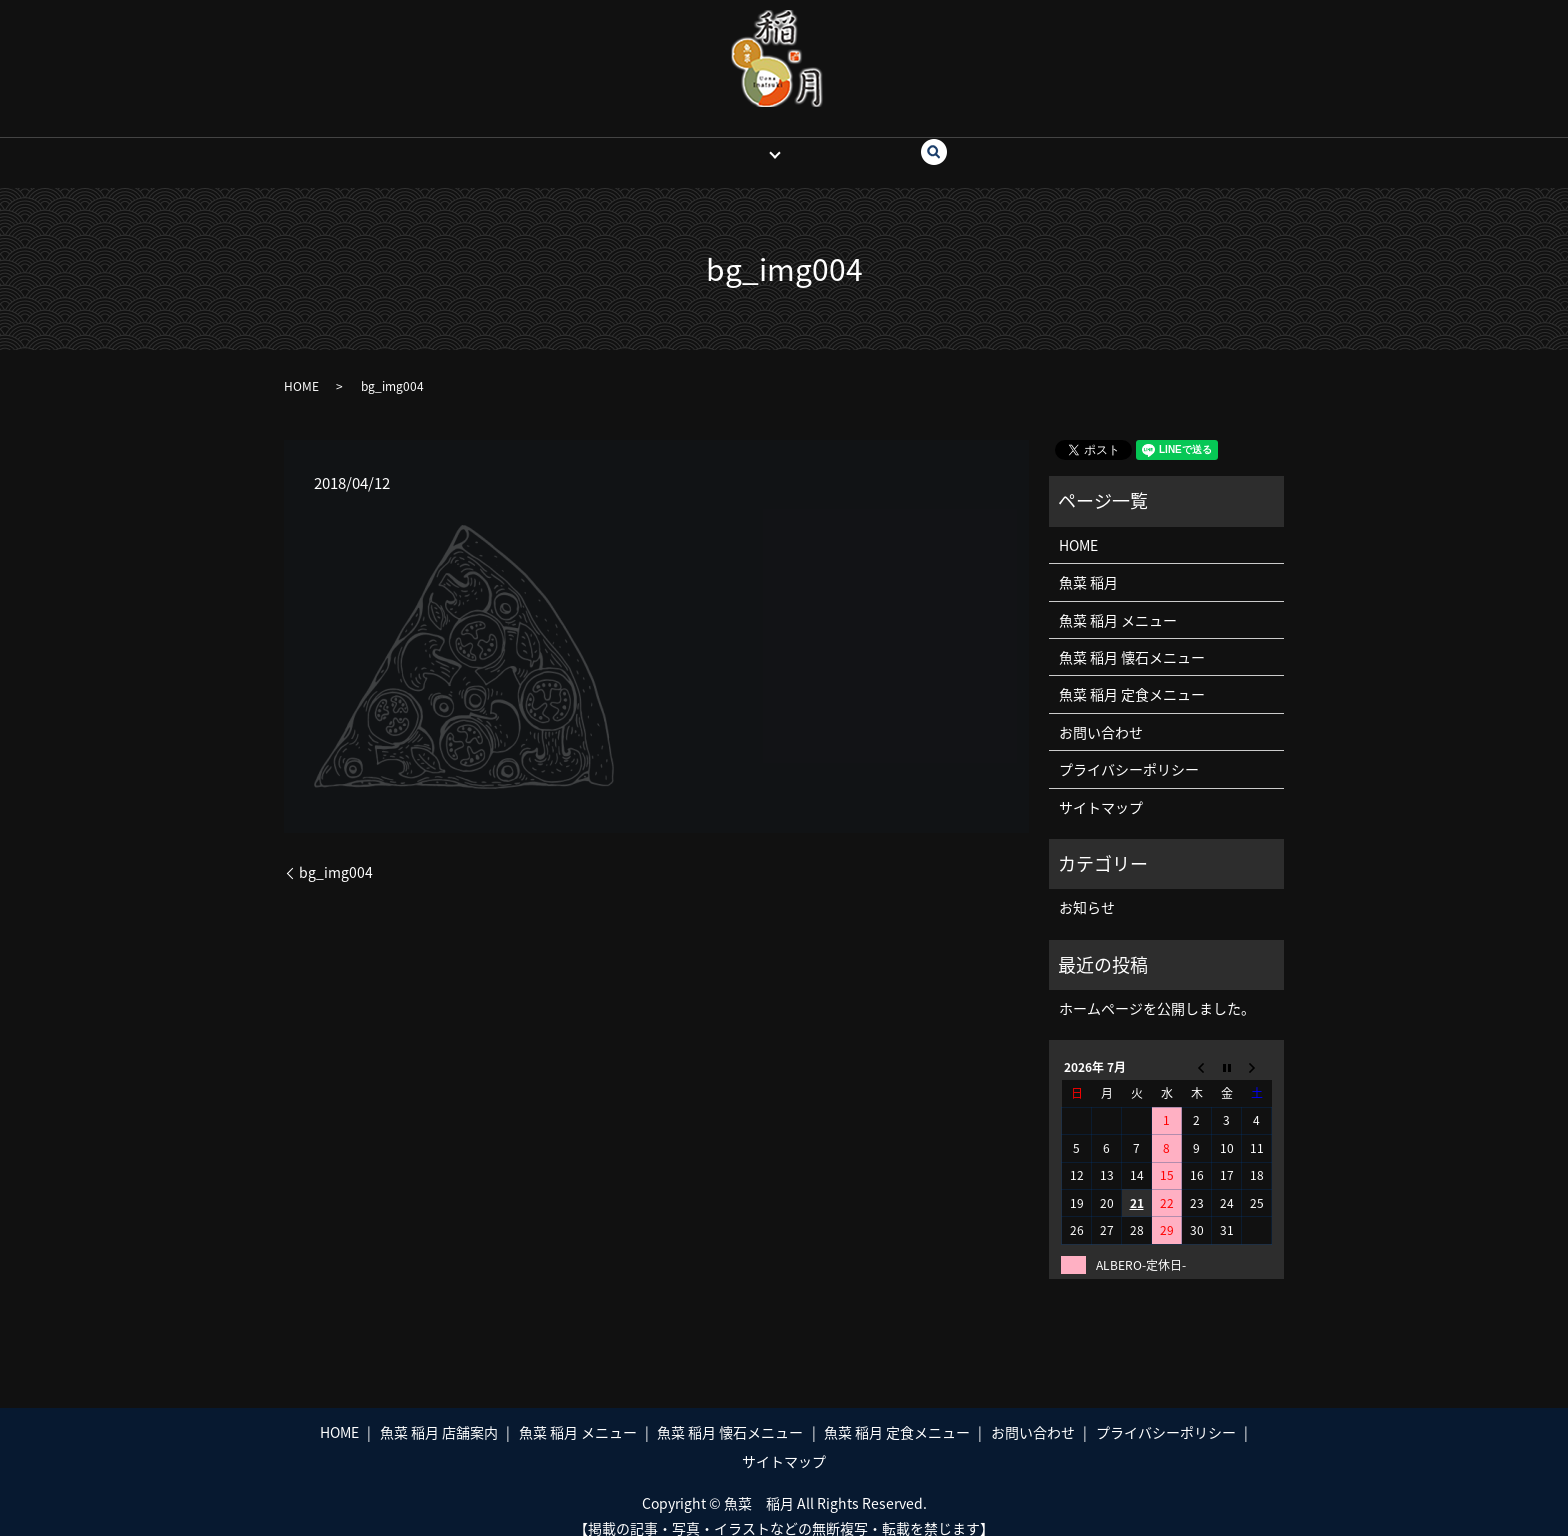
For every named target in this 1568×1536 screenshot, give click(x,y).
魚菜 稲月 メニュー (1118, 601)
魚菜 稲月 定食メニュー (1132, 675)
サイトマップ (1101, 787)
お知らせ (1087, 888)
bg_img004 (336, 853)
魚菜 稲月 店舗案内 (439, 1413)
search (936, 143)
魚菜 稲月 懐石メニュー (1132, 638)
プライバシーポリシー (1129, 750)
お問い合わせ (849, 142)
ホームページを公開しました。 (1157, 989)
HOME (655, 142)
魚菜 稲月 (732, 142)
